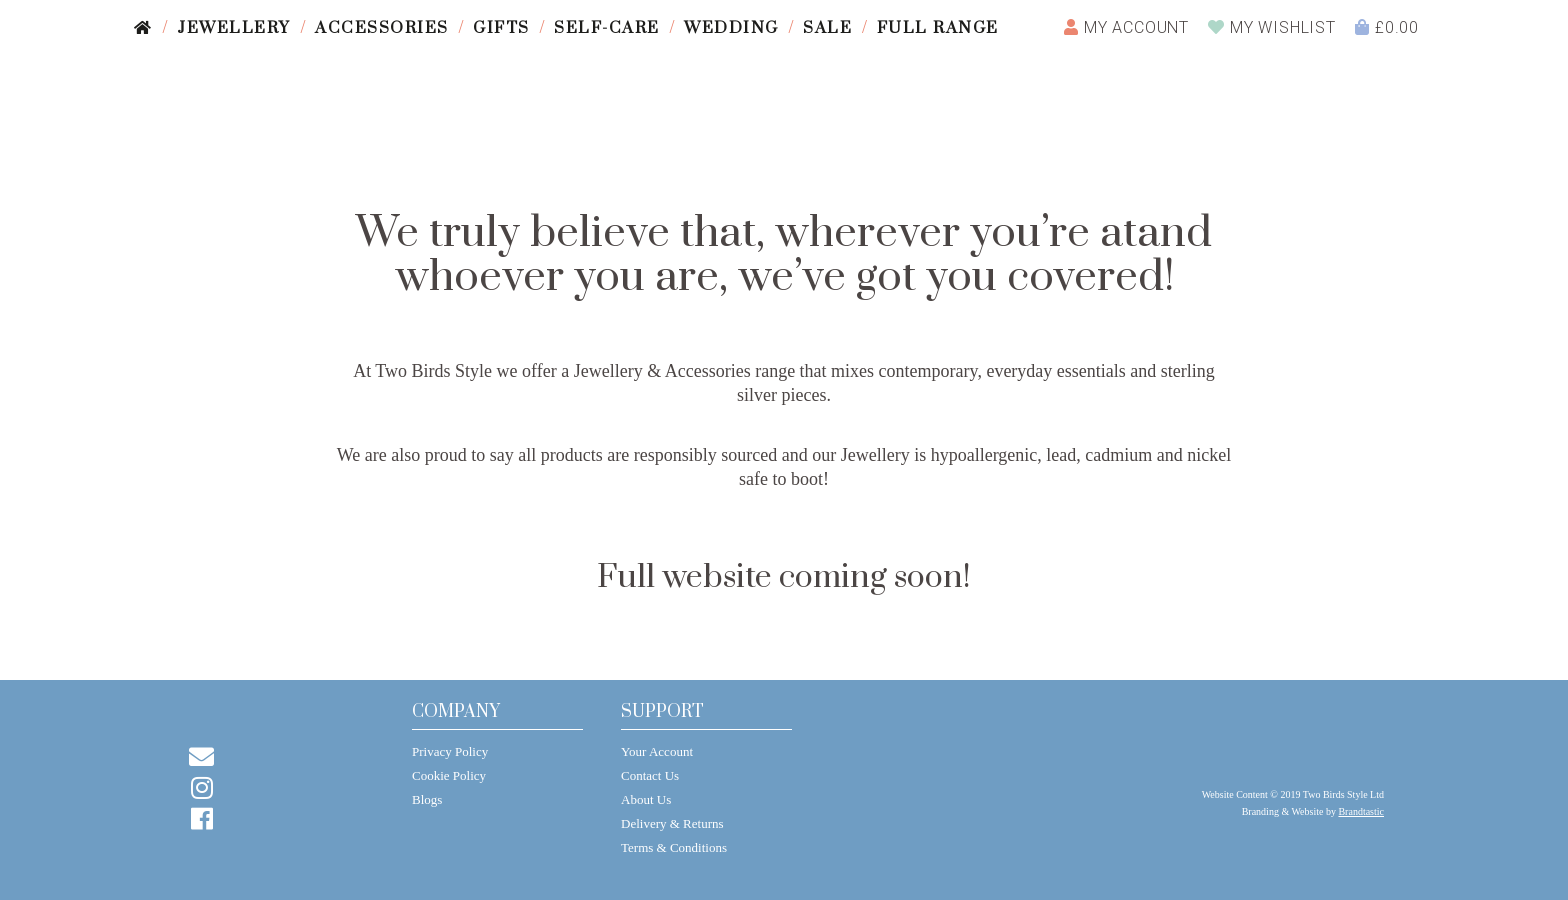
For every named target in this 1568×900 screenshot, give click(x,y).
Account (1126, 27)
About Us (646, 799)
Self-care (607, 28)
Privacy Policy (450, 751)
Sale (827, 28)
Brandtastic (1361, 811)
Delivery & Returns (672, 823)
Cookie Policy (449, 775)
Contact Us (650, 775)
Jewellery (234, 28)
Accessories (382, 28)
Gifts (501, 28)
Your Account (657, 751)
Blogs (427, 799)
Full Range (938, 28)
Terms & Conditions (674, 847)
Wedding (731, 28)
